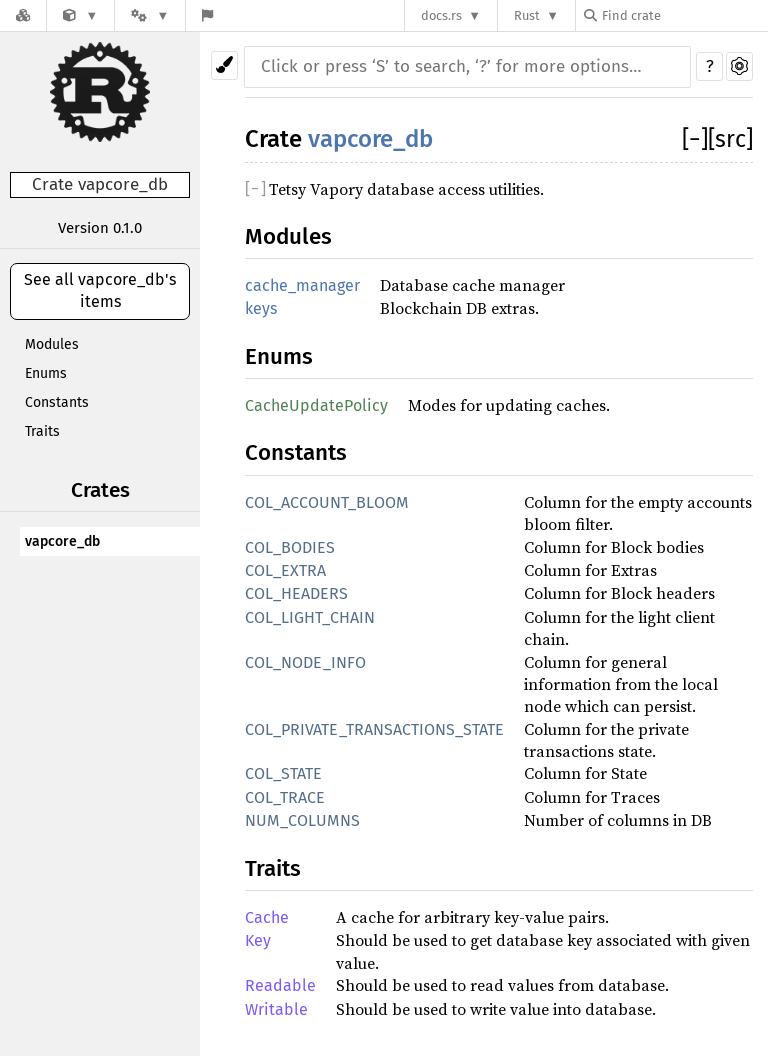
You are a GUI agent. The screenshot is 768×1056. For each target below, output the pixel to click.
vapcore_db (62, 541)
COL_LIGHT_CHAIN (310, 617)
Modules (52, 344)
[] (695, 139)
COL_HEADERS (296, 593)
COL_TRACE (285, 797)
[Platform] (150, 15)
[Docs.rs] (23, 15)
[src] (730, 139)
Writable (276, 1009)
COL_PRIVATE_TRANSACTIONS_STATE (374, 729)
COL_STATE (283, 773)
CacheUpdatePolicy (316, 405)
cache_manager (302, 285)
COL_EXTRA (285, 570)
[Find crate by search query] (684, 15)
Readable (280, 985)
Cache (267, 917)
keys (261, 308)
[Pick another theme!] (224, 65)
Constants (57, 402)
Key (258, 940)
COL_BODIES (290, 547)
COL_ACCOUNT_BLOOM (327, 502)
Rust (527, 15)
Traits (42, 431)
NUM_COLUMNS (302, 820)
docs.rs (441, 15)
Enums (46, 373)
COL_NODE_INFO (305, 662)
